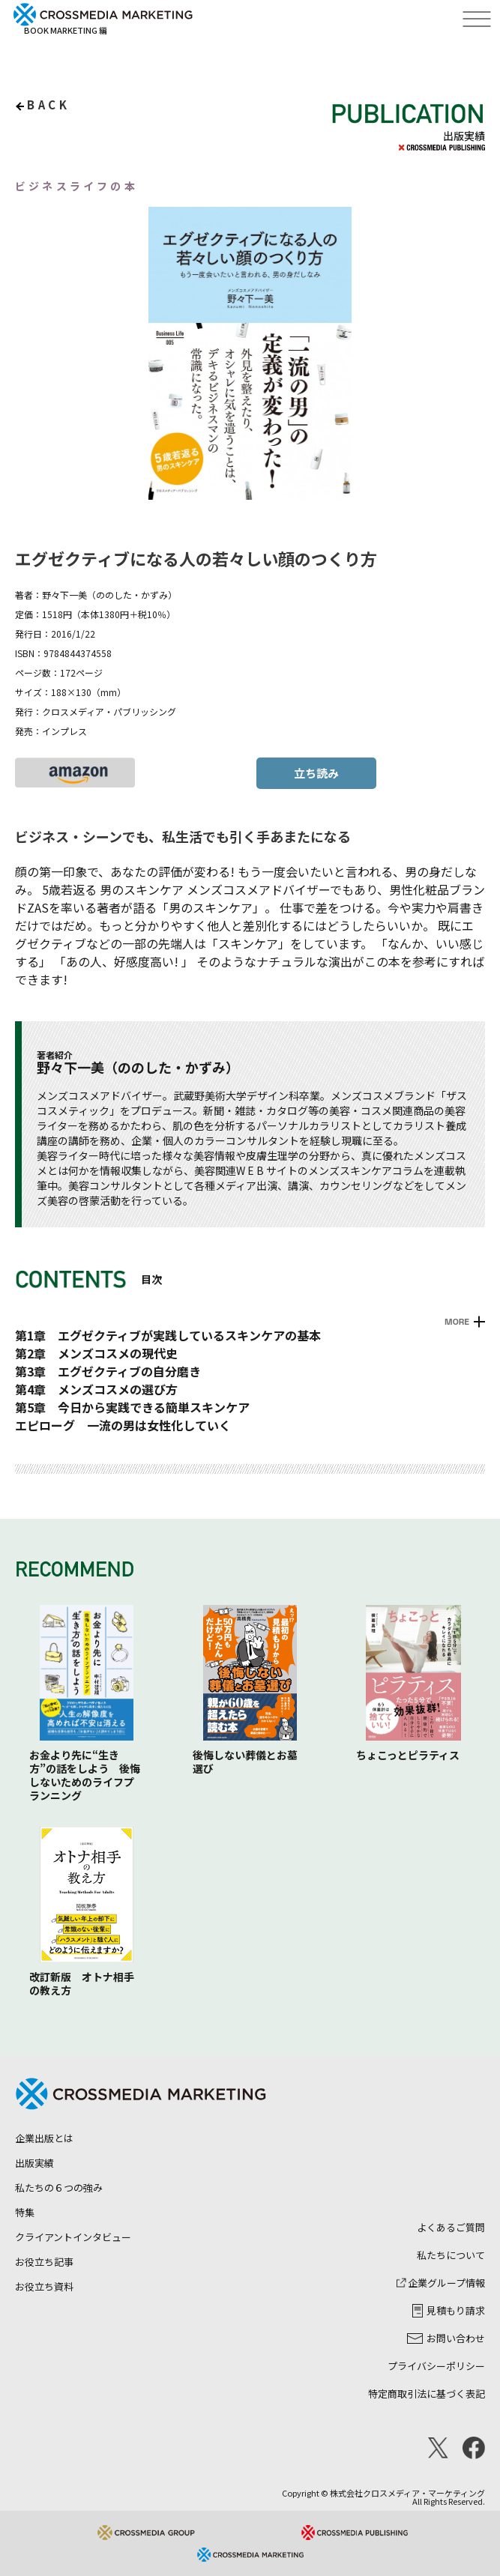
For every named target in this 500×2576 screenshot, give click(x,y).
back (48, 104)
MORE (457, 1321)
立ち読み (316, 773)
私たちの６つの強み (59, 2187)
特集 (24, 2212)
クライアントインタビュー (73, 2237)
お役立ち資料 (44, 2286)
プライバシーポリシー (436, 2366)
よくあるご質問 (451, 2227)
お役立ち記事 (44, 2262)
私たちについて (451, 2255)
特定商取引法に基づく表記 (426, 2393)
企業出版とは (44, 2138)
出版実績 (34, 2163)
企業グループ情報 (441, 2283)
